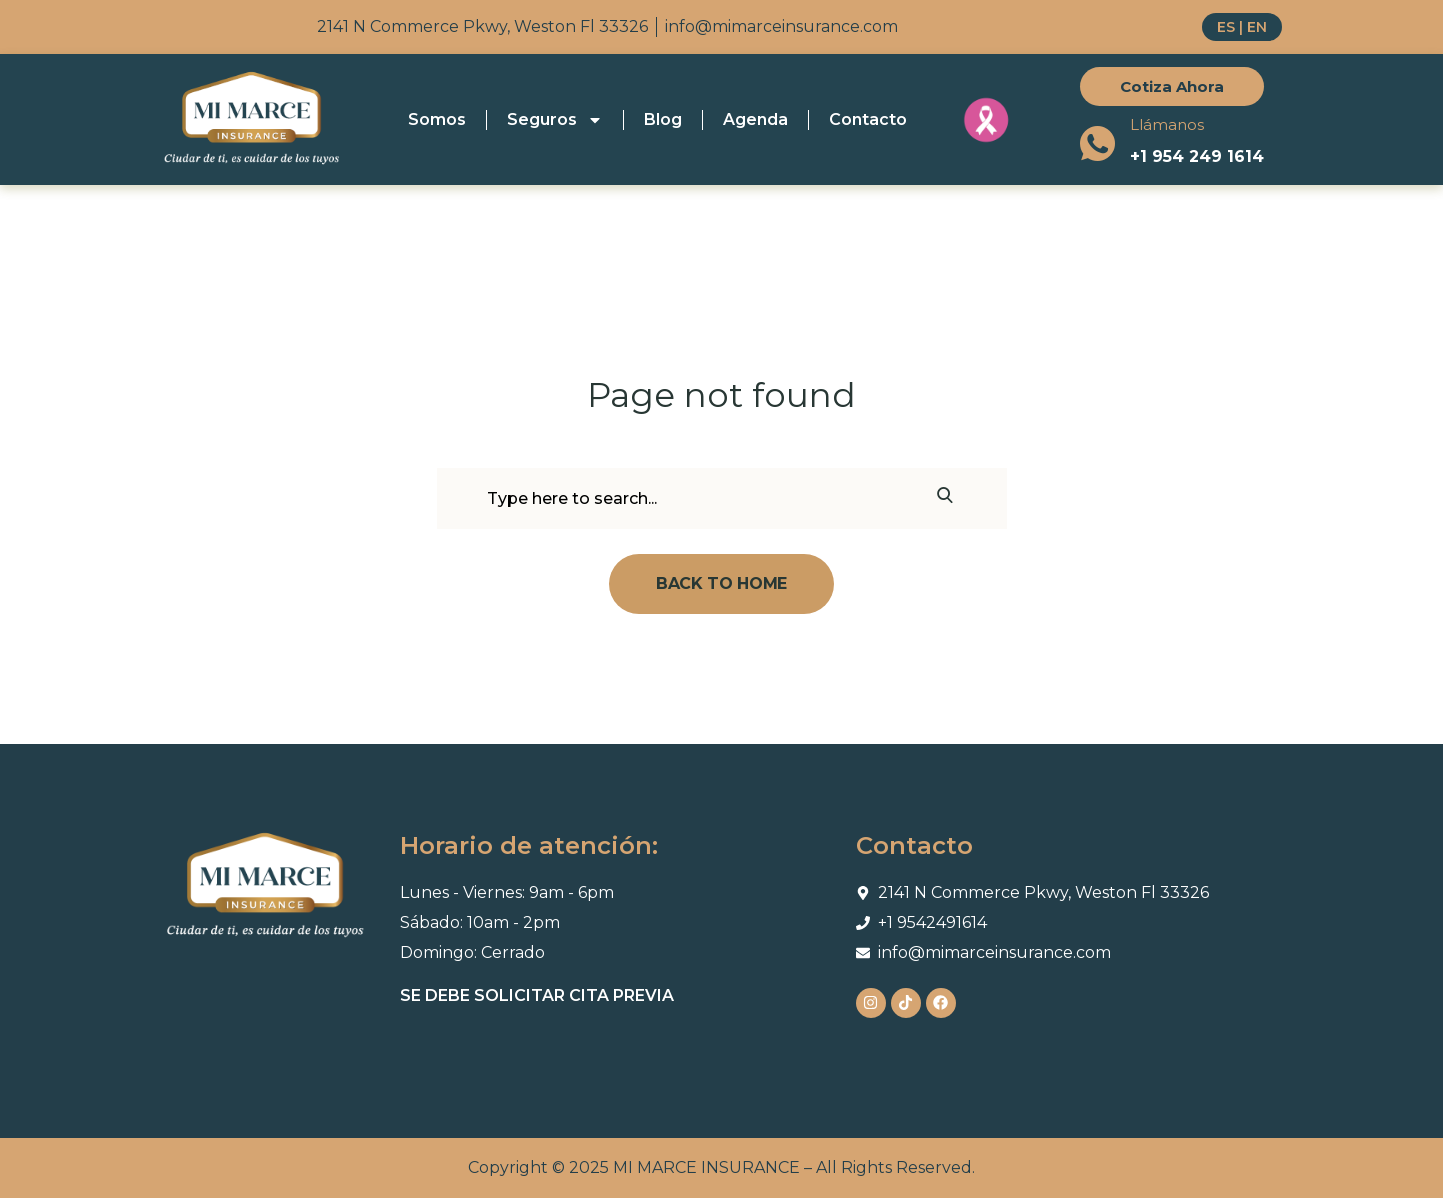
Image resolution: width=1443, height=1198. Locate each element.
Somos (437, 119)
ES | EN (1242, 27)
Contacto (868, 119)
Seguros (555, 120)
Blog (663, 119)
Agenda (755, 119)
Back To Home (721, 583)
